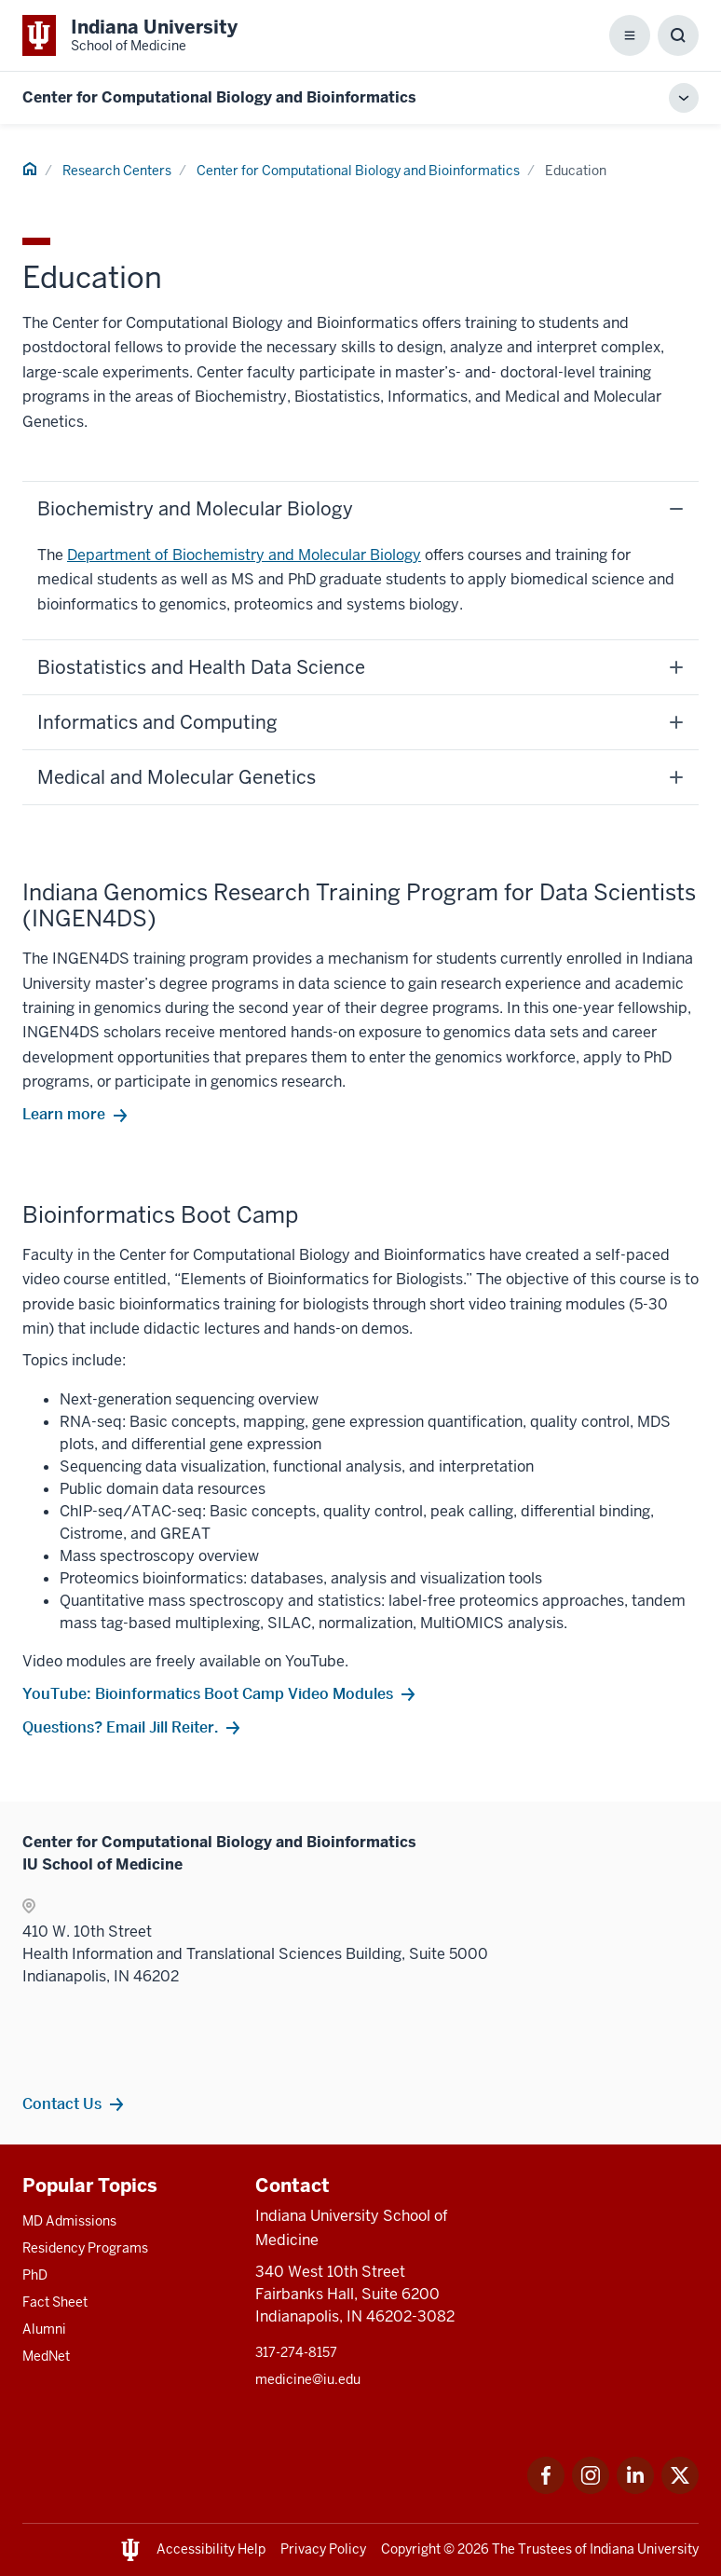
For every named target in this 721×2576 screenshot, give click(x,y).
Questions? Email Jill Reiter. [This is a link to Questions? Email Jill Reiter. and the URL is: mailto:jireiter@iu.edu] (120, 1727)
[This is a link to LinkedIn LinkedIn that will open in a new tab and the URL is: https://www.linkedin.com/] (635, 2489)
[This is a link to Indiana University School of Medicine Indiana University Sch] (130, 35)
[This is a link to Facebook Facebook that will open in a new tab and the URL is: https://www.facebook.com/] (546, 2489)
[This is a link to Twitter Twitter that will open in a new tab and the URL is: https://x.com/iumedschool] (680, 2489)
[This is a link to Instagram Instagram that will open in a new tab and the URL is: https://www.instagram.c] (590, 2489)
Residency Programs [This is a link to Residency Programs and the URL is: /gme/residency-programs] (85, 2248)
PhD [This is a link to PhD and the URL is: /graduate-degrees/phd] (35, 2275)
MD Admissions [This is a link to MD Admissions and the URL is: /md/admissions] (69, 2221)
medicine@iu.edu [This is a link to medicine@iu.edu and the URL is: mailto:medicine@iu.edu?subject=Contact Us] (307, 2379)
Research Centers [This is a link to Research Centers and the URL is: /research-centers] (116, 170)
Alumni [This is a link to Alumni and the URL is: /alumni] (44, 2329)
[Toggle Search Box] (678, 35)
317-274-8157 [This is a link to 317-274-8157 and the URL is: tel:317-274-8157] (296, 2352)
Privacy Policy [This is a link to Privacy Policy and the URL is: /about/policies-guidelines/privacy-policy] (323, 2549)
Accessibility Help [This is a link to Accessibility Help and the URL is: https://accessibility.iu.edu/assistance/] (210, 2549)
